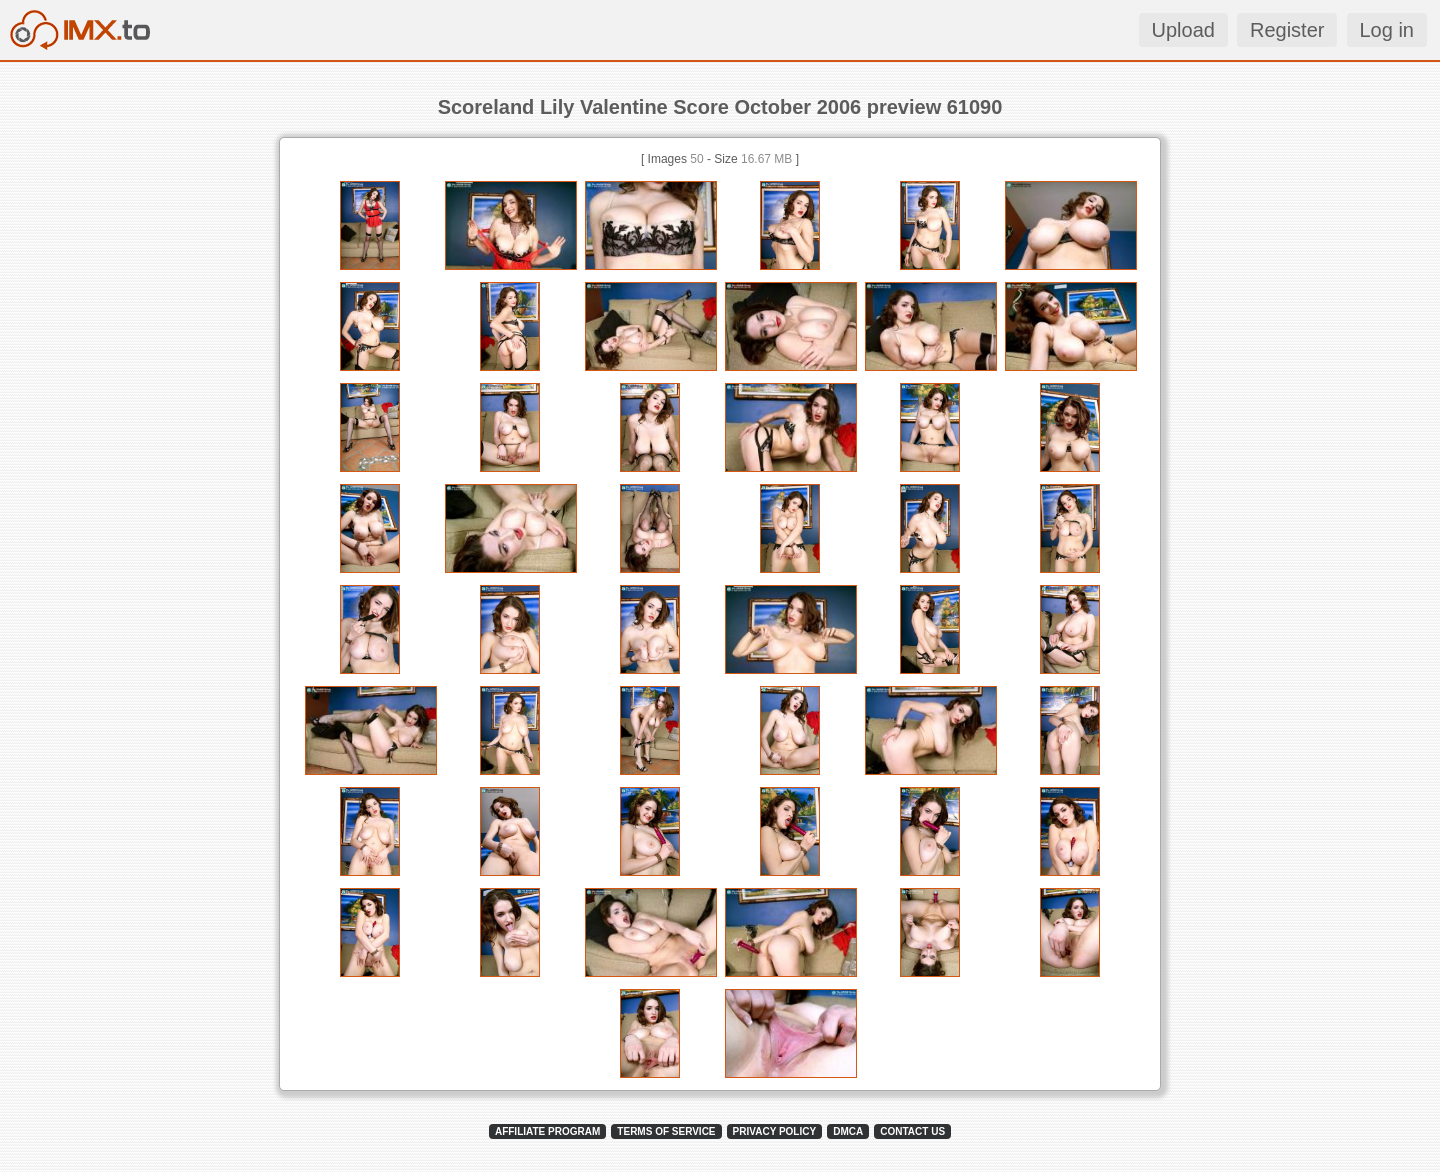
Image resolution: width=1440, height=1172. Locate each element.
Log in (1387, 30)
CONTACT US (912, 1131)
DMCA (848, 1131)
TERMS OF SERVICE (666, 1131)
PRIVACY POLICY (775, 1131)
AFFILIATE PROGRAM (547, 1131)
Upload (1183, 30)
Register (1287, 30)
